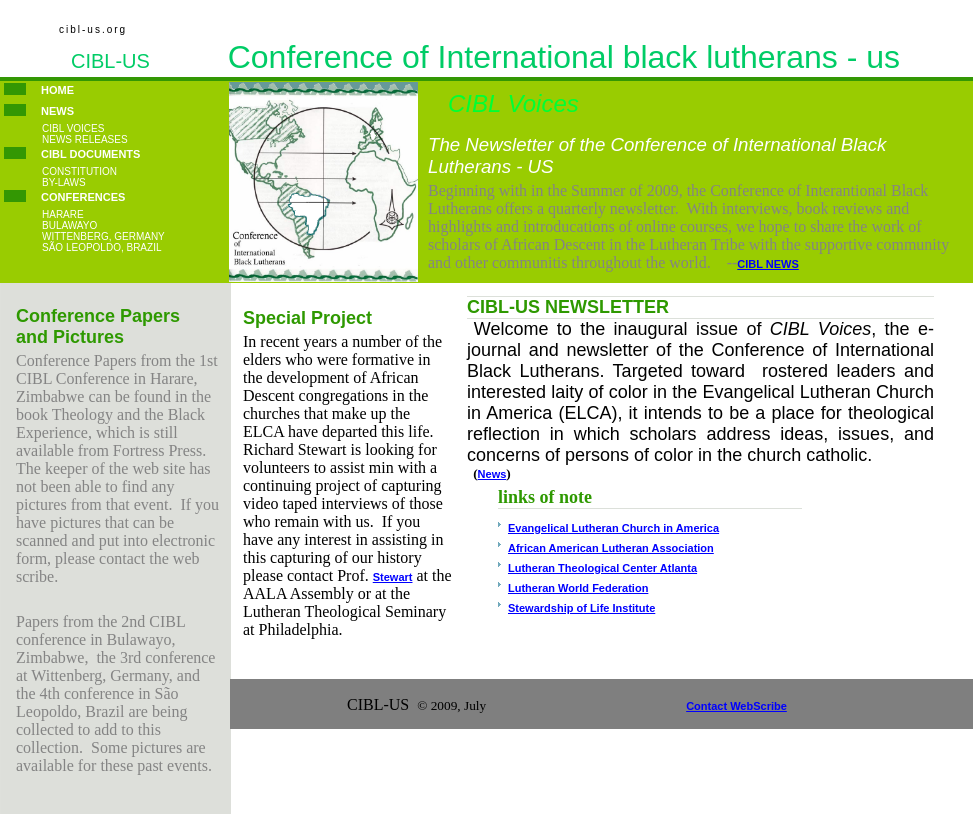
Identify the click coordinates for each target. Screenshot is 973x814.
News (492, 474)
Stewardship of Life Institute (581, 608)
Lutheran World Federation (578, 588)
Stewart (393, 577)
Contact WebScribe (736, 706)
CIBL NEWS (768, 264)
